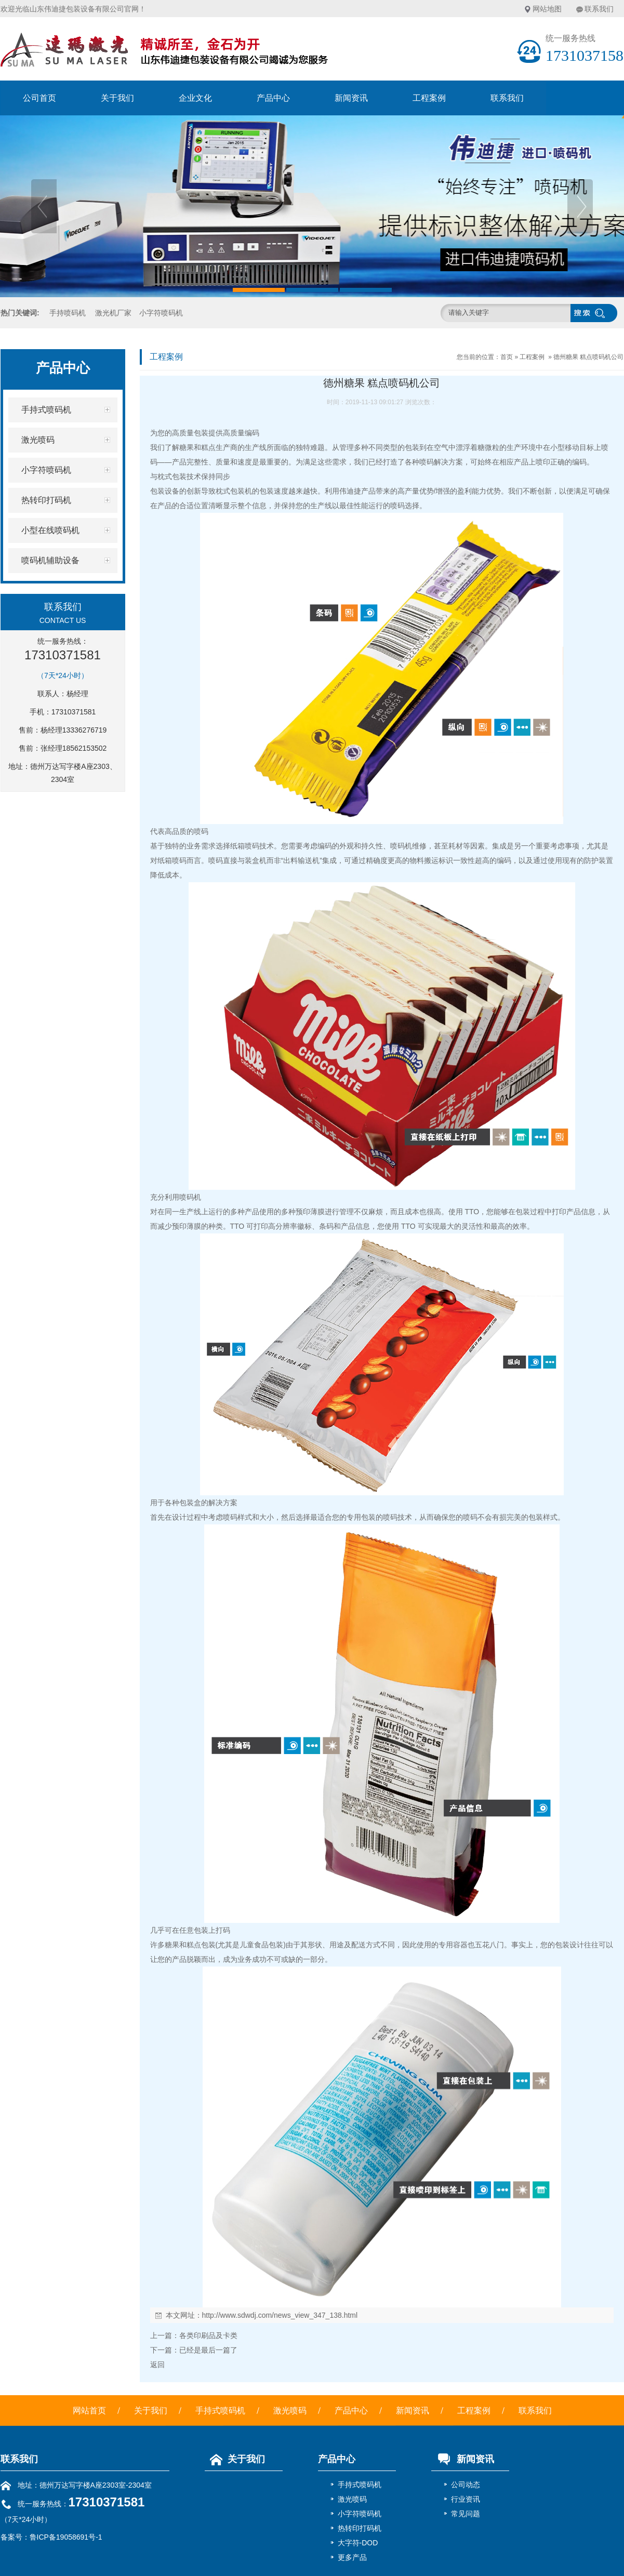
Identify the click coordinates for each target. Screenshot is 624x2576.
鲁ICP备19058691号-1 (66, 2537)
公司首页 (39, 98)
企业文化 (195, 98)
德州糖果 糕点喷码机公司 (588, 357)
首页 (506, 357)
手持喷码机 (67, 313)
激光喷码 (290, 2410)
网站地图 (547, 9)
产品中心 (273, 98)
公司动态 (465, 2484)
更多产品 (352, 2557)
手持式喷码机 (220, 2410)
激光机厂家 (113, 313)
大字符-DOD (358, 2543)
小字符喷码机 (161, 313)
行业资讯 (465, 2499)
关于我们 (117, 98)
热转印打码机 (359, 2528)
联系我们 (599, 9)
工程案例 (429, 98)
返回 (157, 2364)
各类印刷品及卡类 (208, 2335)
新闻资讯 (351, 98)
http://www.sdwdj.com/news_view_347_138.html (280, 2315)
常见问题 (465, 2513)
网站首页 (89, 2410)
